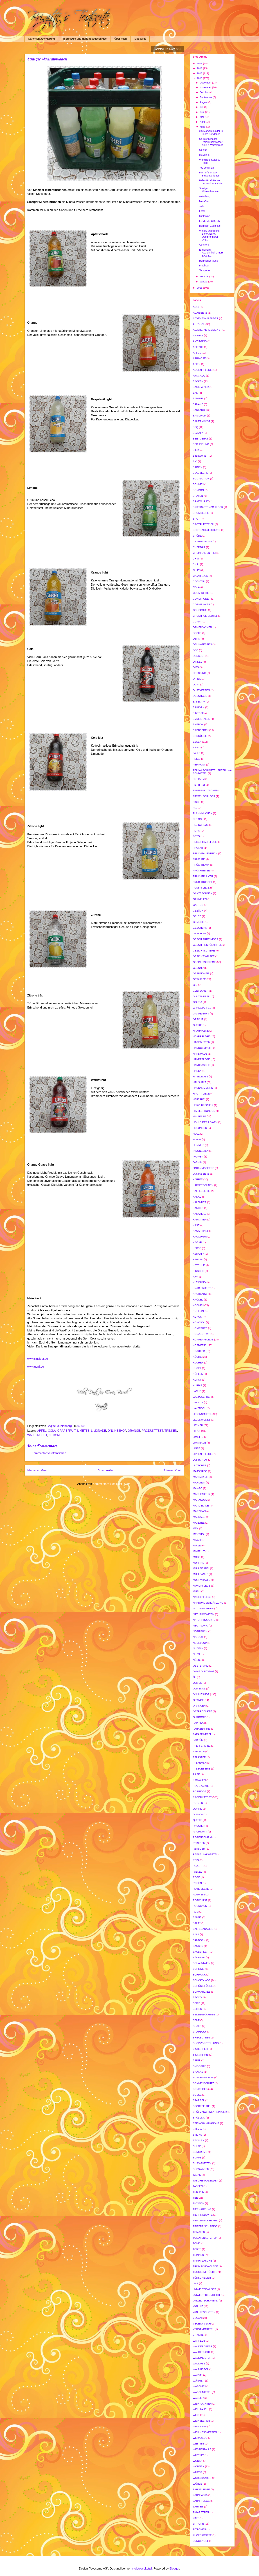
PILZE (196, 1774)
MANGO (197, 1488)
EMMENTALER (201, 718)
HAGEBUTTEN (201, 1042)
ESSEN (197, 741)
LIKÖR (197, 1431)
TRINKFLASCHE (202, 2260)
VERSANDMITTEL (203, 2329)
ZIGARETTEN (201, 2512)
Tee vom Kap (206, 167)
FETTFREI (199, 784)
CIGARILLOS (200, 575)
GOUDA (197, 1002)
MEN (196, 1528)
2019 (200, 63)
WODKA (197, 2460)
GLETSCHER (200, 990)
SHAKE (197, 2026)
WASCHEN (199, 2386)
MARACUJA (200, 1499)
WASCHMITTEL (202, 2392)
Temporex (204, 270)
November (206, 87)
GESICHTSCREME (204, 950)
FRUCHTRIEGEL (203, 882)
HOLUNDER (200, 1128)
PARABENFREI (202, 1728)
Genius (203, 149)
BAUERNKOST (201, 421)
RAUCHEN (199, 1825)
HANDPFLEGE (201, 1059)
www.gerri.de (35, 1366)
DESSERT (199, 655)
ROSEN (197, 1883)
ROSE (196, 1877)
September (206, 97)
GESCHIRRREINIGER (206, 939)
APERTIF (198, 347)
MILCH (197, 1539)
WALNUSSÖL (201, 2369)
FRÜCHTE (199, 859)
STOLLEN (198, 2140)
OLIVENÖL (199, 1688)
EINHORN (199, 707)
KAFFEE (198, 1179)
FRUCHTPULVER (203, 876)
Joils (201, 206)
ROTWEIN (199, 1894)
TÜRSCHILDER (202, 2277)
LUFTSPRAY (200, 1459)
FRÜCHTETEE (201, 870)
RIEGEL (197, 1871)
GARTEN (198, 904)
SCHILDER (199, 1968)
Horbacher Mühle (208, 260)
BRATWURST (201, 501)
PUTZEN (198, 1803)
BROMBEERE (201, 512)
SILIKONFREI (201, 2054)
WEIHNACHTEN (202, 2403)
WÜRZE (197, 2483)
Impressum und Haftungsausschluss (85, 38)
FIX (195, 807)
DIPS (196, 667)
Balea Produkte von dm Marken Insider (211, 182)
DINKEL (197, 661)
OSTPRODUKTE (202, 1711)
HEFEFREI (199, 1099)
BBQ (195, 427)
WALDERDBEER (202, 2346)
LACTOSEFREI (201, 1396)
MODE (197, 1557)
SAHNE (197, 1917)
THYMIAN (198, 2203)
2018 (200, 68)
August (204, 102)
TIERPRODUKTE (203, 2214)
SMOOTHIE (199, 2066)
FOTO (196, 836)
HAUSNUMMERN (203, 1087)
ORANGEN (199, 1705)
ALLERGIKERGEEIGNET (207, 329)
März (203, 126)
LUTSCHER (199, 1465)
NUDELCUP (200, 1642)
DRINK (197, 678)
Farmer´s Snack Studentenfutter (209, 174)
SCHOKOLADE (201, 1980)
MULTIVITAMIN (201, 1579)
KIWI (195, 1276)
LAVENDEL (199, 1408)
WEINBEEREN (201, 2420)
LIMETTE (83, 1430)
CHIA (196, 558)
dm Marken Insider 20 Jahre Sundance (211, 132)
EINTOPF (198, 713)
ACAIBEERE (200, 312)
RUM (196, 1911)
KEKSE (197, 1248)
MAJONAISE (200, 1471)
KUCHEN (198, 1362)
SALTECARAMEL (203, 1928)
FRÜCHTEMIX (201, 864)
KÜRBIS (197, 1385)
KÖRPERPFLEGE (203, 1339)
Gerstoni (204, 244)
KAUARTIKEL (201, 1230)
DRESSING (199, 673)
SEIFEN (197, 2009)
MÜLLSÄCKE (200, 1574)
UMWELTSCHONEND (205, 2300)
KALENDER (199, 1202)
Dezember (206, 82)
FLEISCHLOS (201, 824)
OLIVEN (197, 1682)
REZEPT (198, 1865)
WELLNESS (200, 2426)
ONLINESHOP (117, 1430)
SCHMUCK (199, 1974)
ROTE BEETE (201, 1888)
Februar (204, 276)
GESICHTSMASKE (204, 956)
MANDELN (199, 1482)
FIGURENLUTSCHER (205, 790)
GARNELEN (200, 899)
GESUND (198, 967)
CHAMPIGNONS (202, 541)
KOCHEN (198, 1305)
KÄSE (196, 1225)
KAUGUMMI (200, 1236)
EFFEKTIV (199, 701)
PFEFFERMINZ (202, 1745)
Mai (202, 116)
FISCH (197, 802)
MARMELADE (201, 1505)
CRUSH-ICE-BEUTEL (205, 615)
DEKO (196, 638)
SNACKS (198, 2071)
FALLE (197, 753)
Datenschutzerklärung (41, 38)
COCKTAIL (199, 581)
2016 (200, 78)
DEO (195, 650)
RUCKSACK (200, 1905)
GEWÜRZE (199, 979)
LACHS (197, 1391)
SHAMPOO (199, 2031)
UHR (195, 2283)
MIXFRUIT (199, 1551)
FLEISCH (198, 819)
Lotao (202, 211)
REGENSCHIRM (202, 1837)
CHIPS (197, 570)
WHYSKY (198, 2455)
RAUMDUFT (200, 1831)
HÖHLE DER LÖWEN (205, 1122)
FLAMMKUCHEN (202, 813)
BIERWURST (200, 455)
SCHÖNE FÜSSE (203, 1985)
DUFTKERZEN (201, 690)
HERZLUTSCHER (203, 1105)
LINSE (196, 1448)
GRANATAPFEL (202, 1007)
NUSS (196, 1654)
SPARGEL (199, 2100)
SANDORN (199, 1940)
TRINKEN (171, 1430)
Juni (202, 112)
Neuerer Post (37, 1470)
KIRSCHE (198, 1271)
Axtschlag (204, 196)
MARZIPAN (199, 1511)
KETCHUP (199, 1265)
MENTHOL (199, 1534)
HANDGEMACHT (203, 1047)
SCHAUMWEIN (201, 1963)
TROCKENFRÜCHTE (205, 2272)
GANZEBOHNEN (202, 893)
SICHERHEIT (200, 2048)
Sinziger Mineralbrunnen (209, 190)
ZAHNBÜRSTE (201, 2489)
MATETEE (199, 1522)
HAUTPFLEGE (201, 1093)
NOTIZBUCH (200, 1631)
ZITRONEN (199, 2529)
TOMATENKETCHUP (205, 2237)
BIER (196, 449)
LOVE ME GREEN (209, 220)
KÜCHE (197, 1356)
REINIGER (199, 1848)
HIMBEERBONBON (204, 1110)
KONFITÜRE (200, 1328)
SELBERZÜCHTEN (204, 2014)
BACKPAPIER (201, 387)
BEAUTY (198, 432)
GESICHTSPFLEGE (204, 962)
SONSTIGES (200, 2089)
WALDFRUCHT (37, 1435)
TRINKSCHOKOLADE (205, 2266)
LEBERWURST (201, 1419)
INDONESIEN (201, 1150)
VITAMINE (199, 2334)
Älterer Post (172, 1470)
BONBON (198, 490)
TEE (195, 2197)
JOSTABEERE (201, 1173)
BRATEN (198, 495)
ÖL (194, 1677)
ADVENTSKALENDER (206, 318)
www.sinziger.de (37, 1358)
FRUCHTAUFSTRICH (205, 853)
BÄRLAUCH (200, 410)
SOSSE (197, 2094)
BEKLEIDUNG (201, 444)
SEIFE (196, 2003)
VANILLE (198, 2306)
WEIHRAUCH (200, 2409)
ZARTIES (198, 2506)
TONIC (197, 2243)
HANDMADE (200, 1053)
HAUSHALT (199, 1082)
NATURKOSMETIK (204, 1614)
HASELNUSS (200, 1076)
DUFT (196, 684)
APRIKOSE (199, 358)
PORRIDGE (199, 1791)
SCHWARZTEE (201, 1991)
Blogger (174, 2568)
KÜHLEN (198, 1373)
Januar (204, 281)
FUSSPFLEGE (201, 887)
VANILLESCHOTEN (204, 2312)
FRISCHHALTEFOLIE (205, 841)
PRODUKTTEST (152, 1430)
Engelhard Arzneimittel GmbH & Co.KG (211, 252)
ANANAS (198, 335)
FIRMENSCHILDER (204, 796)
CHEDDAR (199, 547)
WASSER (198, 2397)
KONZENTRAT (201, 1334)
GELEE (197, 916)
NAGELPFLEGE (202, 1597)
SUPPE (197, 2157)
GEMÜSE (198, 922)
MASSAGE (199, 1516)
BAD (195, 392)
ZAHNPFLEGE (201, 2500)
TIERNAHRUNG (202, 2209)
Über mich (120, 38)
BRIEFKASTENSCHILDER (208, 507)
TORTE (197, 2249)
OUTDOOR (199, 1717)
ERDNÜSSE (200, 736)
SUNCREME (200, 2152)
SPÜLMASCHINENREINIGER (210, 2111)
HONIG (197, 1139)
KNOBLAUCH (201, 1293)
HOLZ (196, 1133)
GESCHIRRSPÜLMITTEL (207, 944)
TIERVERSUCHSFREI (205, 2220)
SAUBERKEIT (201, 1951)
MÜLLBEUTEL (201, 1568)
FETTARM (199, 779)
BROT (196, 518)
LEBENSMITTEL (202, 1414)
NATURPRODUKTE (204, 1619)
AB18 (196, 306)
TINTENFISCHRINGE (205, 2226)
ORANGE (134, 1430)
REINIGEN (199, 1843)
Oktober (205, 92)
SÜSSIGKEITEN (202, 2163)
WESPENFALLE (202, 2449)
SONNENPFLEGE (203, 2077)
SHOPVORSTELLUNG (206, 2043)
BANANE (198, 404)
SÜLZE (197, 2146)
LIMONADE (98, 1430)
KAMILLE (198, 1208)
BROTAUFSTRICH (203, 524)
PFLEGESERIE (201, 1768)
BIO (195, 461)
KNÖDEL (198, 1299)
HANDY (197, 1070)
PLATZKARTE (201, 1785)
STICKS (197, 2134)
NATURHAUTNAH (203, 1608)
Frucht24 (204, 265)
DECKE (197, 633)
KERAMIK (198, 1253)
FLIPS (196, 830)
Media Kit (140, 38)
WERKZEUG (200, 2437)
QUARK (197, 1808)
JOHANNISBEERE (203, 1168)
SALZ (196, 1934)
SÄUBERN (199, 1957)
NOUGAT (198, 1637)
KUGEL (197, 1368)
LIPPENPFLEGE (202, 1454)
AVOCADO (199, 375)
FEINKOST (199, 764)
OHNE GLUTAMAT (203, 1671)
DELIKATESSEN (202, 644)
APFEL (41, 1430)
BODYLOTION (201, 478)
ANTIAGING (200, 341)
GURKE (197, 1025)
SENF (196, 2020)
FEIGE (197, 758)
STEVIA (197, 2129)
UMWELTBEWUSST (204, 2289)
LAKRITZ (198, 1402)
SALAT (197, 1923)
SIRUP (197, 2060)
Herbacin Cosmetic (209, 225)
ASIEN (197, 364)
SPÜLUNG (199, 2117)
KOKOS (197, 1316)
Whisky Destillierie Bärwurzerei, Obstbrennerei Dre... (209, 235)
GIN (195, 985)
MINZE (197, 1545)
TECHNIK (198, 2191)
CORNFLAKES (201, 604)
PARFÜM (198, 1740)
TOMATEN (199, 2232)
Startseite (105, 1470)
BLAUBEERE (200, 472)
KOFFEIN (198, 1310)
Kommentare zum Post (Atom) (112, 1483)
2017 (200, 73)
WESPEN (198, 2443)
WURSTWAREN (202, 2478)
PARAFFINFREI (202, 1734)
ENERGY (198, 724)
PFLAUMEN (200, 1762)
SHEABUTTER (201, 2037)
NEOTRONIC (200, 1625)
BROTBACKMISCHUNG (206, 530)
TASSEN (198, 2186)
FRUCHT (198, 847)
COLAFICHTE (201, 593)
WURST (197, 2472)
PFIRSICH (199, 1751)
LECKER (198, 1425)
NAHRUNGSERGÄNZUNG (208, 1602)
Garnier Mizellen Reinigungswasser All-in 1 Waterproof (210, 141)
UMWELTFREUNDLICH (206, 2295)
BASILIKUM (199, 415)
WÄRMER (198, 2380)
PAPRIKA (198, 1722)
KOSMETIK (199, 1345)
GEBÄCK (198, 910)
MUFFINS (198, 1562)
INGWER (198, 1156)
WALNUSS (199, 2363)
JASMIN (197, 1162)
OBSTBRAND (201, 1665)
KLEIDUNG (199, 1282)
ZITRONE (55, 1435)
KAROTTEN (200, 1219)
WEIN (196, 2415)
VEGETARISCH (202, 2323)
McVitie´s (204, 154)
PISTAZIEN (199, 1780)
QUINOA (198, 1814)
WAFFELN (199, 2340)
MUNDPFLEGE (201, 1585)
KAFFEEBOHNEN (203, 1185)
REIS (196, 1860)
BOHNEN (198, 484)
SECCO (197, 1997)
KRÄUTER (199, 1351)
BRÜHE (197, 535)
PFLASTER (199, 1757)
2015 (200, 287)
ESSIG (197, 747)
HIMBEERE (199, 1116)
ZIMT (196, 2518)
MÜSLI (197, 1591)
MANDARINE (200, 1477)
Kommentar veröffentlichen (49, 1453)
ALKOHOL (199, 324)
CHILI (196, 564)
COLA (52, 1430)
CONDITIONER (202, 598)
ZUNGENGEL (201, 2540)
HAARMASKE (201, 1030)
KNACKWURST (202, 1288)
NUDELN (198, 1648)
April (203, 121)
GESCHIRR (199, 933)
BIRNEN (197, 467)
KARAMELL (199, 1213)
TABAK (197, 2174)
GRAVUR (198, 1019)
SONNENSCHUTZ (203, 2083)
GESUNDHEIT (201, 973)
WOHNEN (198, 2466)
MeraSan (204, 201)
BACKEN (198, 381)
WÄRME (198, 2375)
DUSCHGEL (200, 695)
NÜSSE (197, 1660)
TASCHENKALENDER (205, 2180)
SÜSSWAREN (201, 2169)
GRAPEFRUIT (66, 1430)
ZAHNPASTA (200, 2495)
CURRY (197, 621)
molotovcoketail (142, 2568)
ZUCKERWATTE (202, 2535)
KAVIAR (197, 1242)
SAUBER (198, 1946)
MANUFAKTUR (201, 1494)
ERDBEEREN (201, 730)
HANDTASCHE (201, 1065)
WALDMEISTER (202, 2357)
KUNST (197, 1379)
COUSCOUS (200, 610)
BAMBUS (198, 398)
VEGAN (197, 2317)
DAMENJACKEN (202, 627)
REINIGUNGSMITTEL (205, 1854)
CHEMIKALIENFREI (204, 552)
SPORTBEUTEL (202, 2106)
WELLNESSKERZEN (205, 2432)
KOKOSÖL (199, 1322)
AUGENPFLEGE (202, 369)
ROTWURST (200, 1900)
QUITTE (197, 1820)
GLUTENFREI (201, 996)
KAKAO (197, 1196)
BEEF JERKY (200, 438)
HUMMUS (198, 1145)
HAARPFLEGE (201, 1036)
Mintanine (204, 216)
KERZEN (198, 1259)
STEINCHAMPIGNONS (206, 2123)
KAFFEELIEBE (201, 1191)
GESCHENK (200, 927)
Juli (202, 107)
